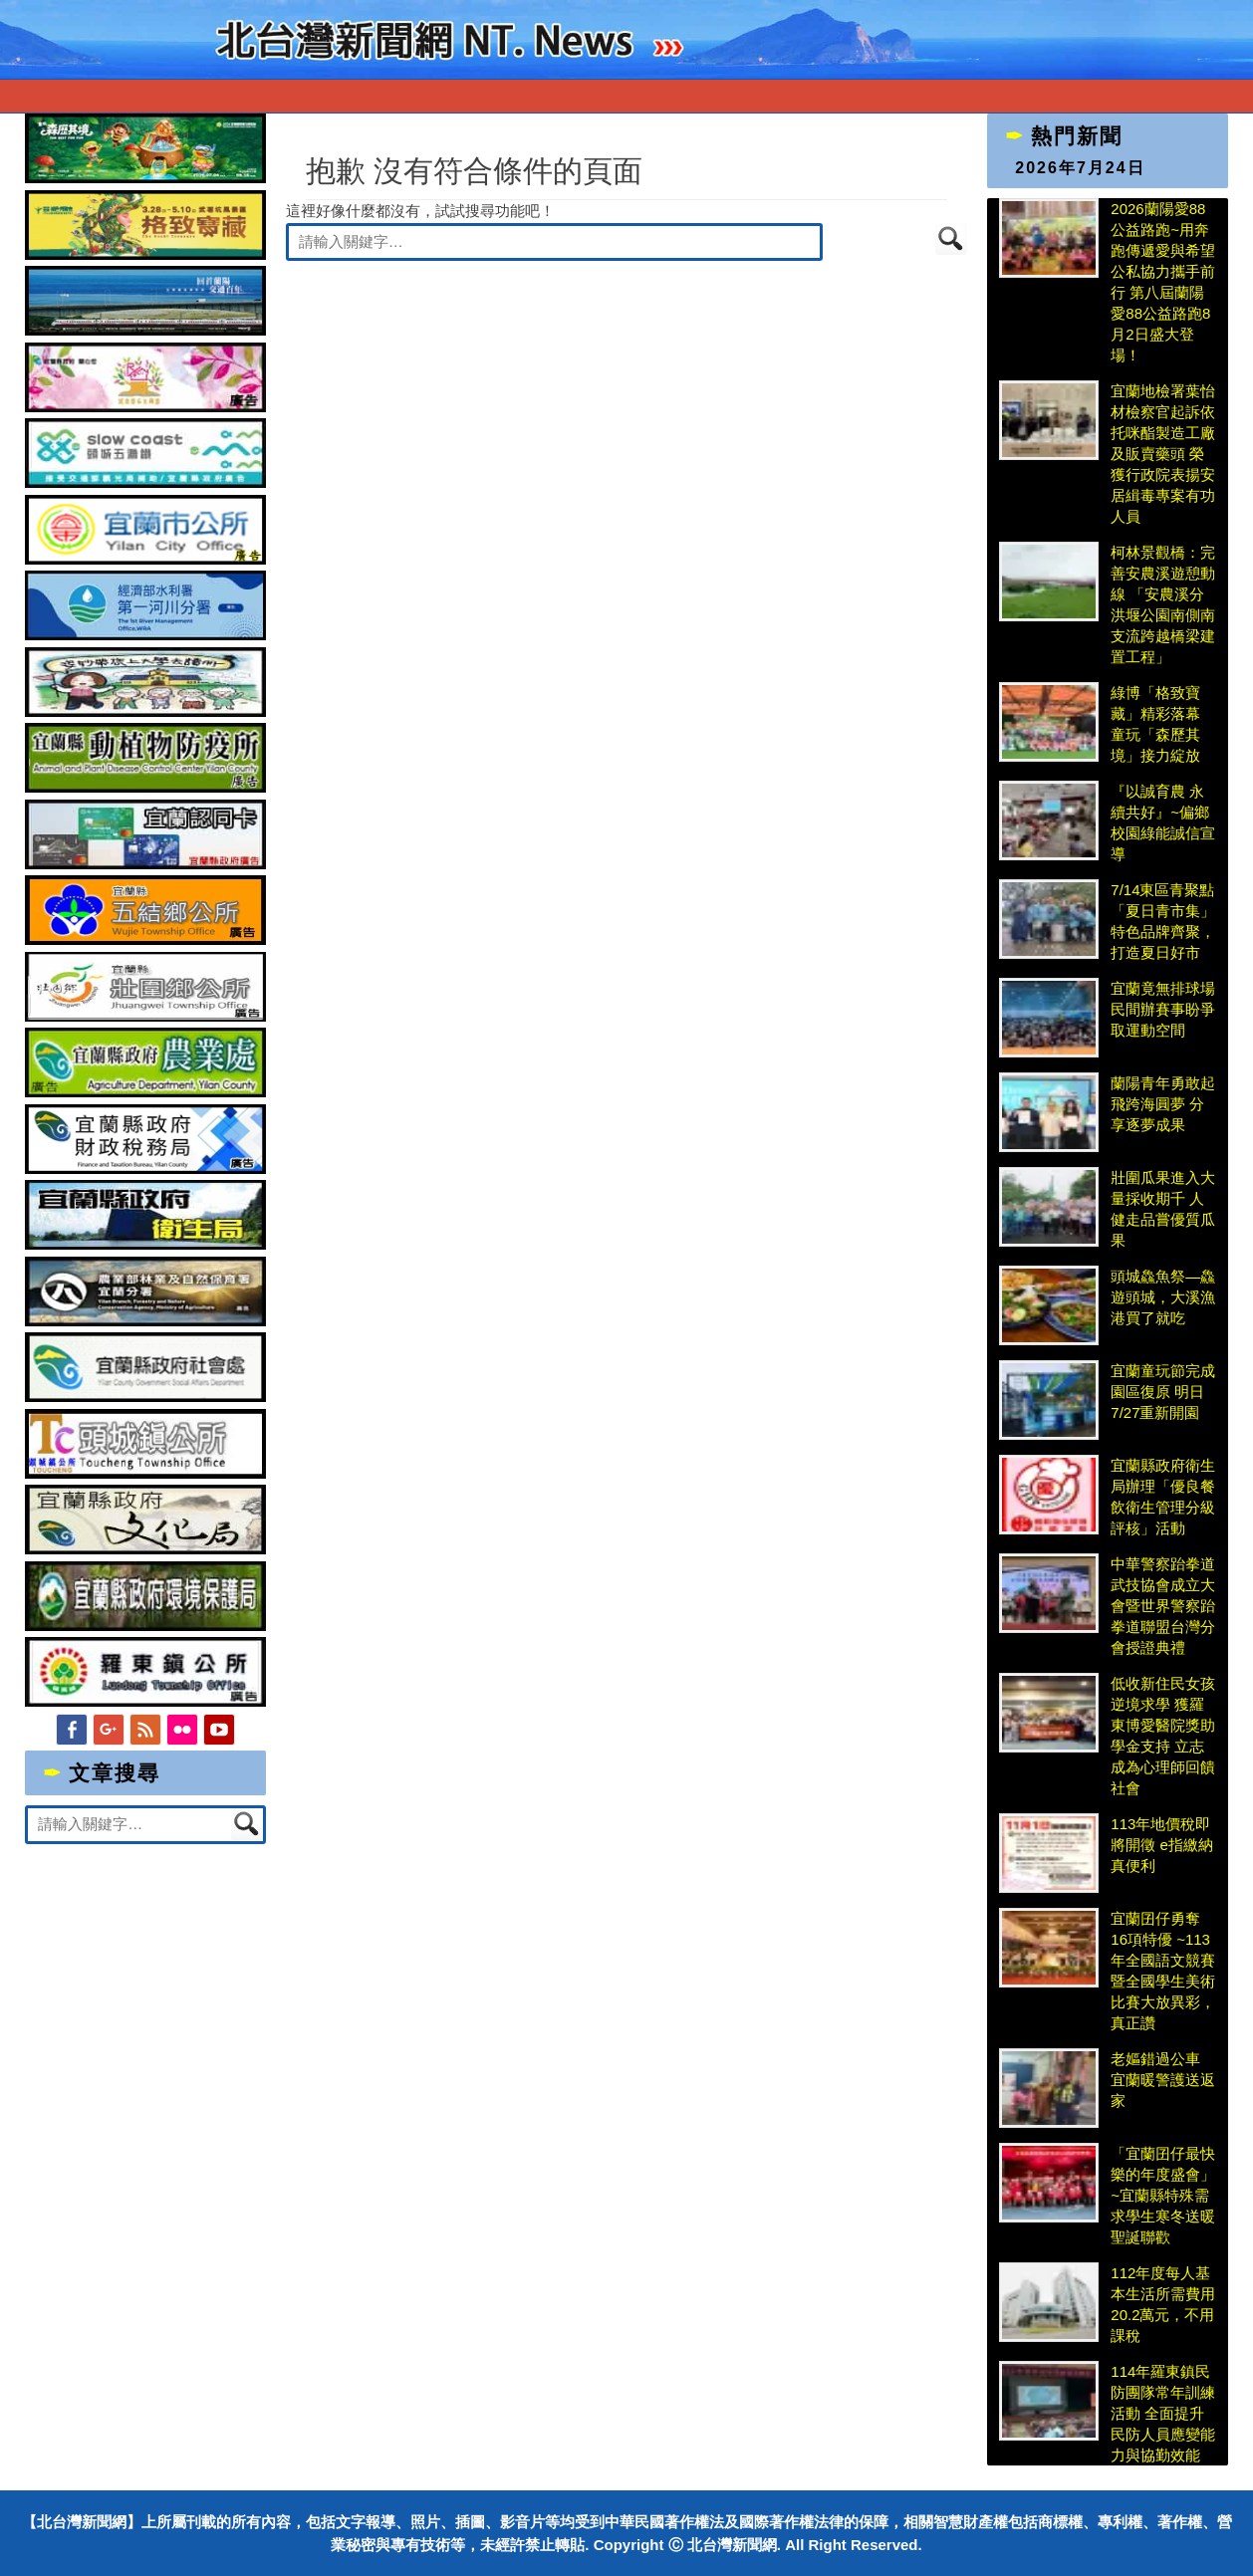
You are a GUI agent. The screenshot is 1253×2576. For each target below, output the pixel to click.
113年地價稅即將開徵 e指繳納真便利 (1162, 1844)
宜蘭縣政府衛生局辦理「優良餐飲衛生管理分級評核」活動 (1163, 1496)
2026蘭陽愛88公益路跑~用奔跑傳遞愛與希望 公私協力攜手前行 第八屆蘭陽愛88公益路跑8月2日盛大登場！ (1163, 281)
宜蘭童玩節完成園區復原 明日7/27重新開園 (1163, 1391)
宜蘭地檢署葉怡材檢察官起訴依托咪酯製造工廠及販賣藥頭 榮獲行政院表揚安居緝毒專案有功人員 (1163, 453)
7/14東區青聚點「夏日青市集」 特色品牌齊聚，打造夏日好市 (1163, 921)
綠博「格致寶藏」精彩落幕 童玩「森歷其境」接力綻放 (1155, 724)
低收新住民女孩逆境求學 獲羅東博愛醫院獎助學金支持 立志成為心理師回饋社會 (1163, 1735)
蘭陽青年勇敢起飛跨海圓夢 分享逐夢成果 (1163, 1103)
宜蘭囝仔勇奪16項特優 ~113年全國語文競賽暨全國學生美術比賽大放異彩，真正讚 (1163, 1970)
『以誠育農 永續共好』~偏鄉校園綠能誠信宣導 (1163, 822)
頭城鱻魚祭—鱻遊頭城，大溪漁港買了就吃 (1163, 1297)
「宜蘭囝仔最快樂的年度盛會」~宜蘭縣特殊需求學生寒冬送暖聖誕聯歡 (1163, 2195)
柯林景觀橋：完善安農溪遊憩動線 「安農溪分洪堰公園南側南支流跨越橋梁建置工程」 (1163, 604)
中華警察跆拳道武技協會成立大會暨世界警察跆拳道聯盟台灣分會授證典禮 (1163, 1605)
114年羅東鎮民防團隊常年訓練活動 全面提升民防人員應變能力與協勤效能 (1163, 2413)
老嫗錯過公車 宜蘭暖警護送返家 (1163, 2079)
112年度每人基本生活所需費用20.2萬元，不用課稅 (1163, 2304)
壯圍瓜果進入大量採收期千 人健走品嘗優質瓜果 (1163, 1209)
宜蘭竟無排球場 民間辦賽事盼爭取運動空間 (1163, 1009)
